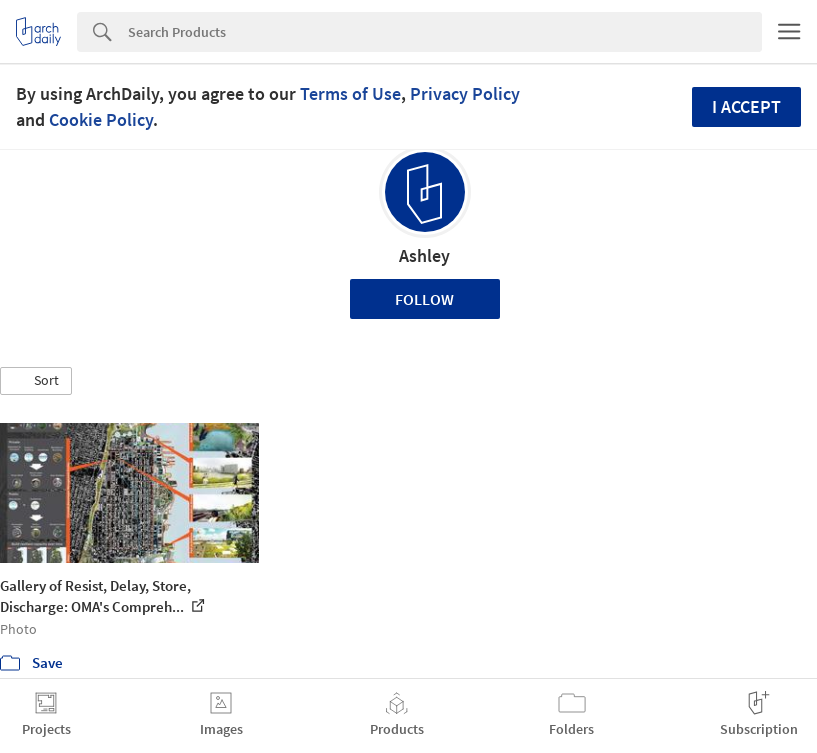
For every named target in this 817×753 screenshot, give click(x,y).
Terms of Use (350, 93)
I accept (746, 106)
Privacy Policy (465, 93)
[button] (36, 381)
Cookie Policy (101, 119)
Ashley (424, 255)
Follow (424, 299)
